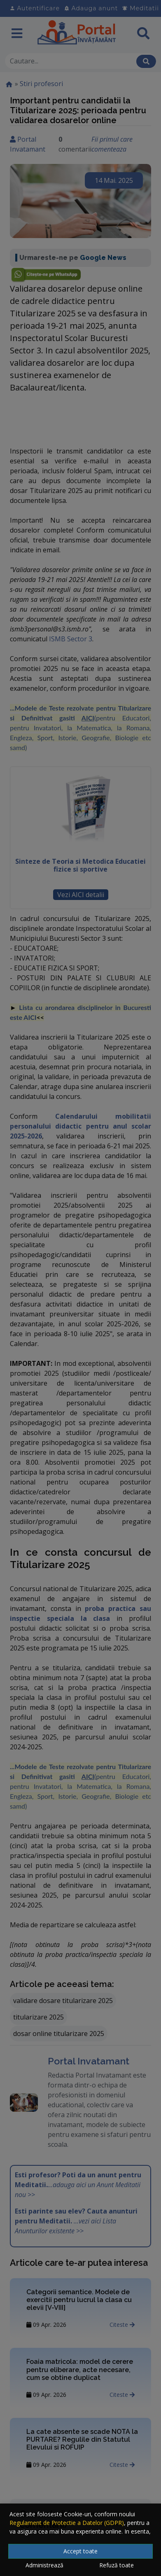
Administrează (44, 2565)
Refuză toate (116, 2565)
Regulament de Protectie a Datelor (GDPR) (66, 2523)
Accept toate (80, 2551)
